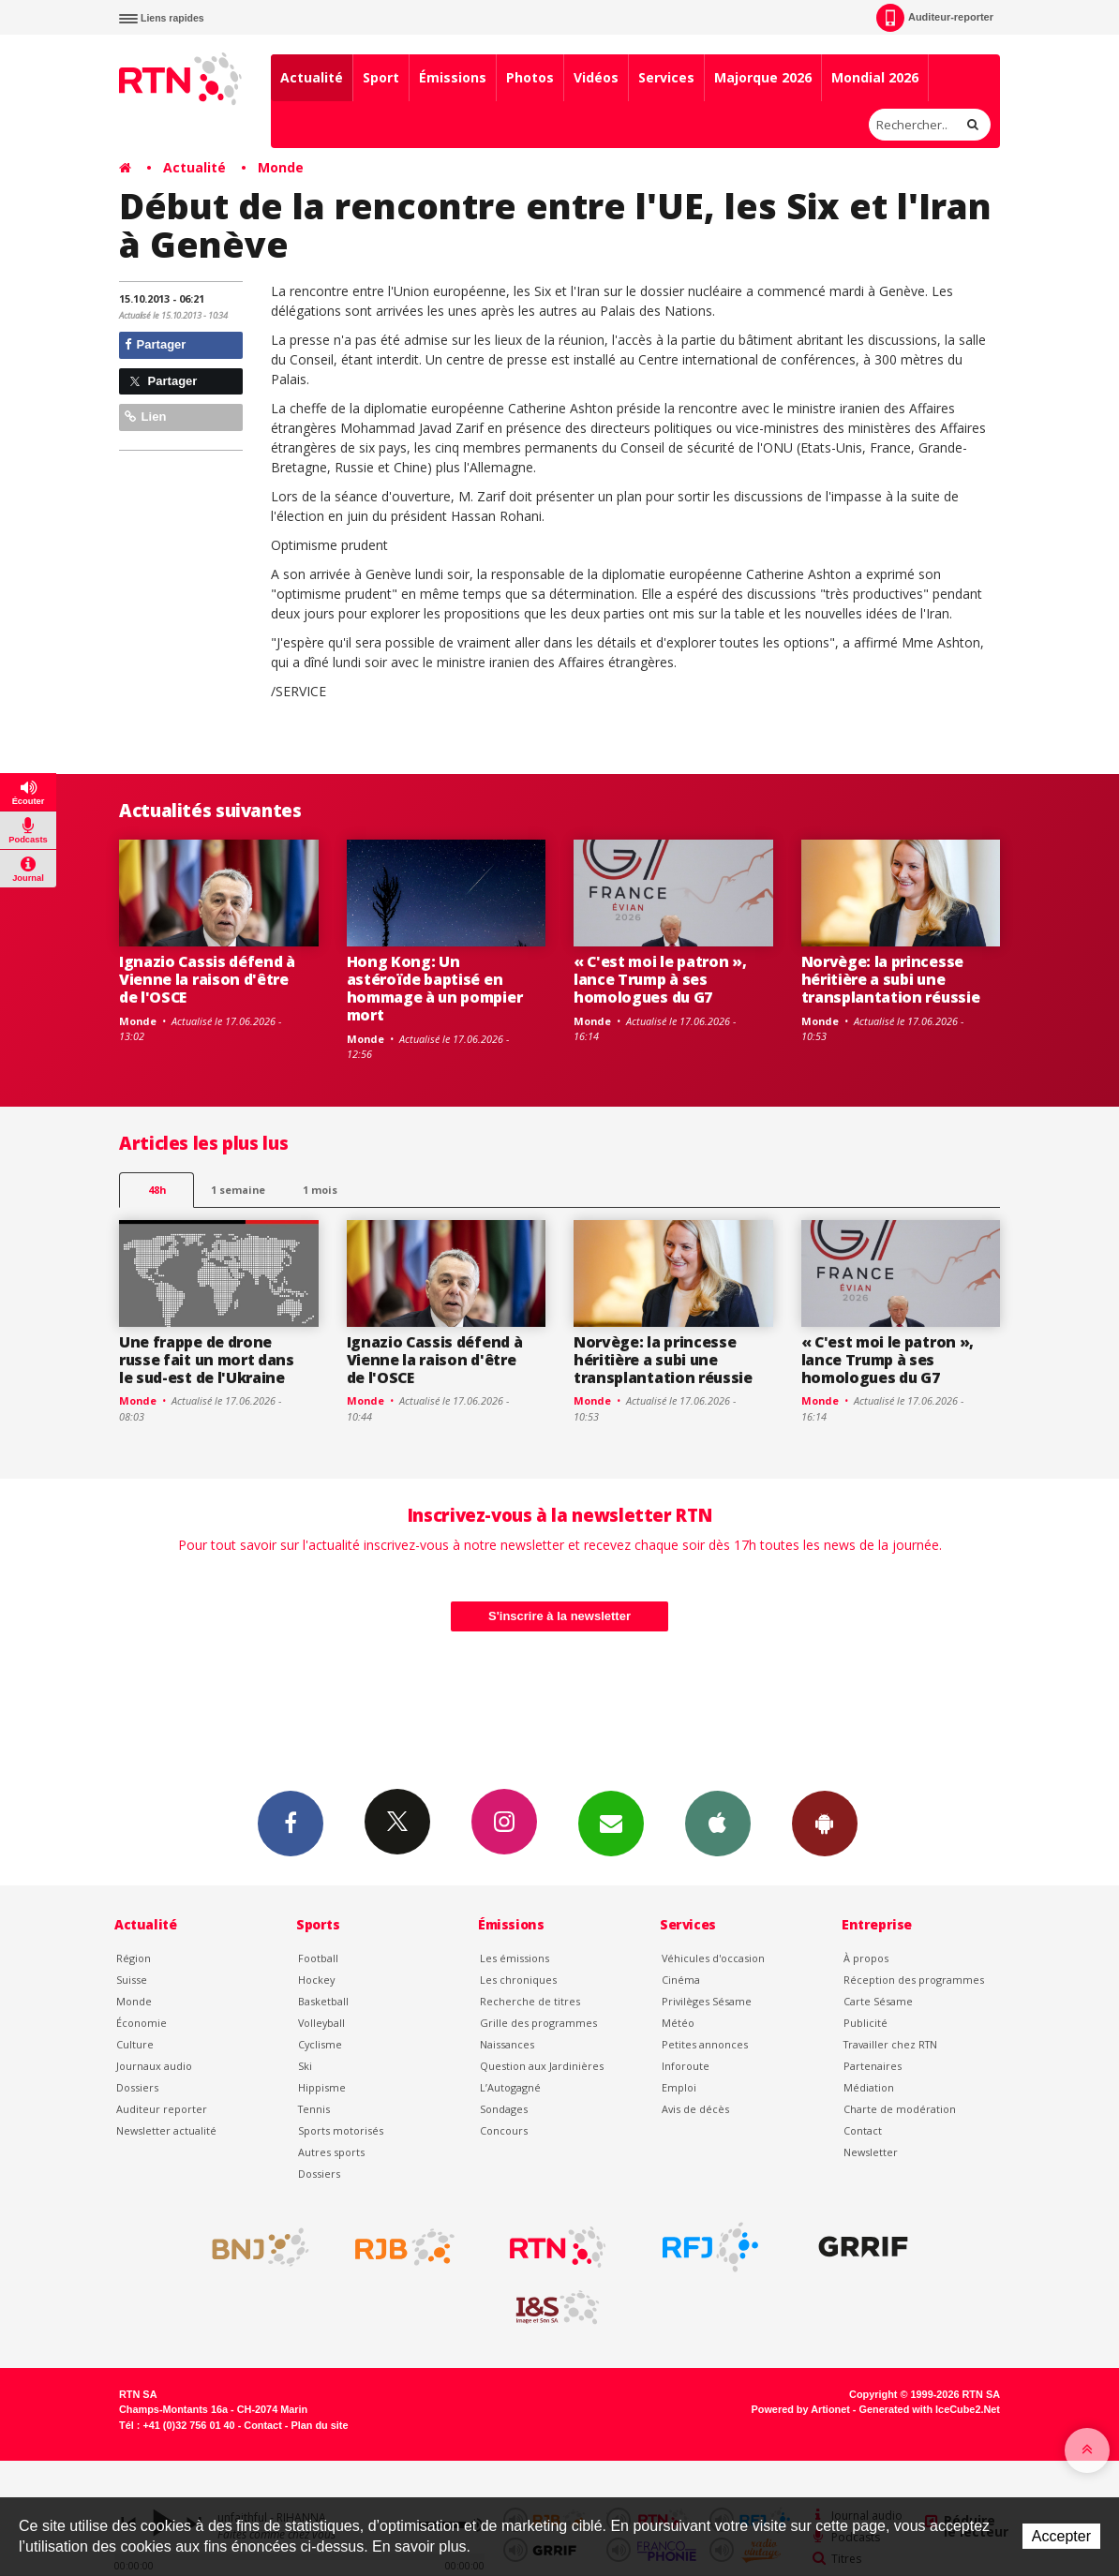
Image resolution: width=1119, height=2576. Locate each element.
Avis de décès (695, 2109)
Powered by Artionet (801, 2409)
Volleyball (321, 2023)
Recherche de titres (530, 2001)
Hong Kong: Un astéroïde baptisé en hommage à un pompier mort (435, 988)
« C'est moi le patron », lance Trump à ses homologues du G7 (660, 979)
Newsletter (870, 2152)
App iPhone (718, 1822)
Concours (504, 2130)
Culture (135, 2044)
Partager (155, 344)
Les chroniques (518, 1979)
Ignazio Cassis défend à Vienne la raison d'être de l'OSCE (207, 979)
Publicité (865, 2023)
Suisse (131, 1979)
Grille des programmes (538, 2023)
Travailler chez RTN (890, 2044)
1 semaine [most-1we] (238, 1190)
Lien (145, 416)
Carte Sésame (878, 2001)
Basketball (323, 2001)
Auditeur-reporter (934, 18)
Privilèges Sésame (707, 2001)
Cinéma (681, 1979)
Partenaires (872, 2066)
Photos (530, 77)
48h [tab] (157, 1190)
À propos (865, 1958)
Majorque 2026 (763, 77)
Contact (862, 2130)
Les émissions (514, 1958)
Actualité (311, 77)
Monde (281, 167)
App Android (825, 1822)
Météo (678, 2023)
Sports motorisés (340, 2130)
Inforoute (685, 2066)
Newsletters (611, 1822)
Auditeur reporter (161, 2109)
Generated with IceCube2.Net (929, 2409)
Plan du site (319, 2425)
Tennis (314, 2109)
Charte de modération (899, 2109)
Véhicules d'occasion (713, 1958)
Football (318, 1958)
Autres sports (331, 2152)
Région (133, 1958)
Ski (305, 2066)
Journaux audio (154, 2066)
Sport (381, 77)
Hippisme (322, 2087)
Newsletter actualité (166, 2130)
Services (666, 77)
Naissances (507, 2044)
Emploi (679, 2087)
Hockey (316, 1979)
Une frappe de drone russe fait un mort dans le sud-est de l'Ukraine (206, 1360)
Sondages (504, 2109)
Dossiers (137, 2087)
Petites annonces (705, 2044)
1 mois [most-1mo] (320, 1190)
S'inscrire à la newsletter (559, 1616)
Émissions (452, 77)
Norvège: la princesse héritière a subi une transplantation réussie (890, 979)
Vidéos (596, 77)
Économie (141, 2023)
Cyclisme (320, 2044)
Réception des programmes (913, 1979)
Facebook (290, 1822)
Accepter (1061, 2536)
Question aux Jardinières (542, 2066)
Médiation (868, 2087)
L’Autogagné (510, 2087)
